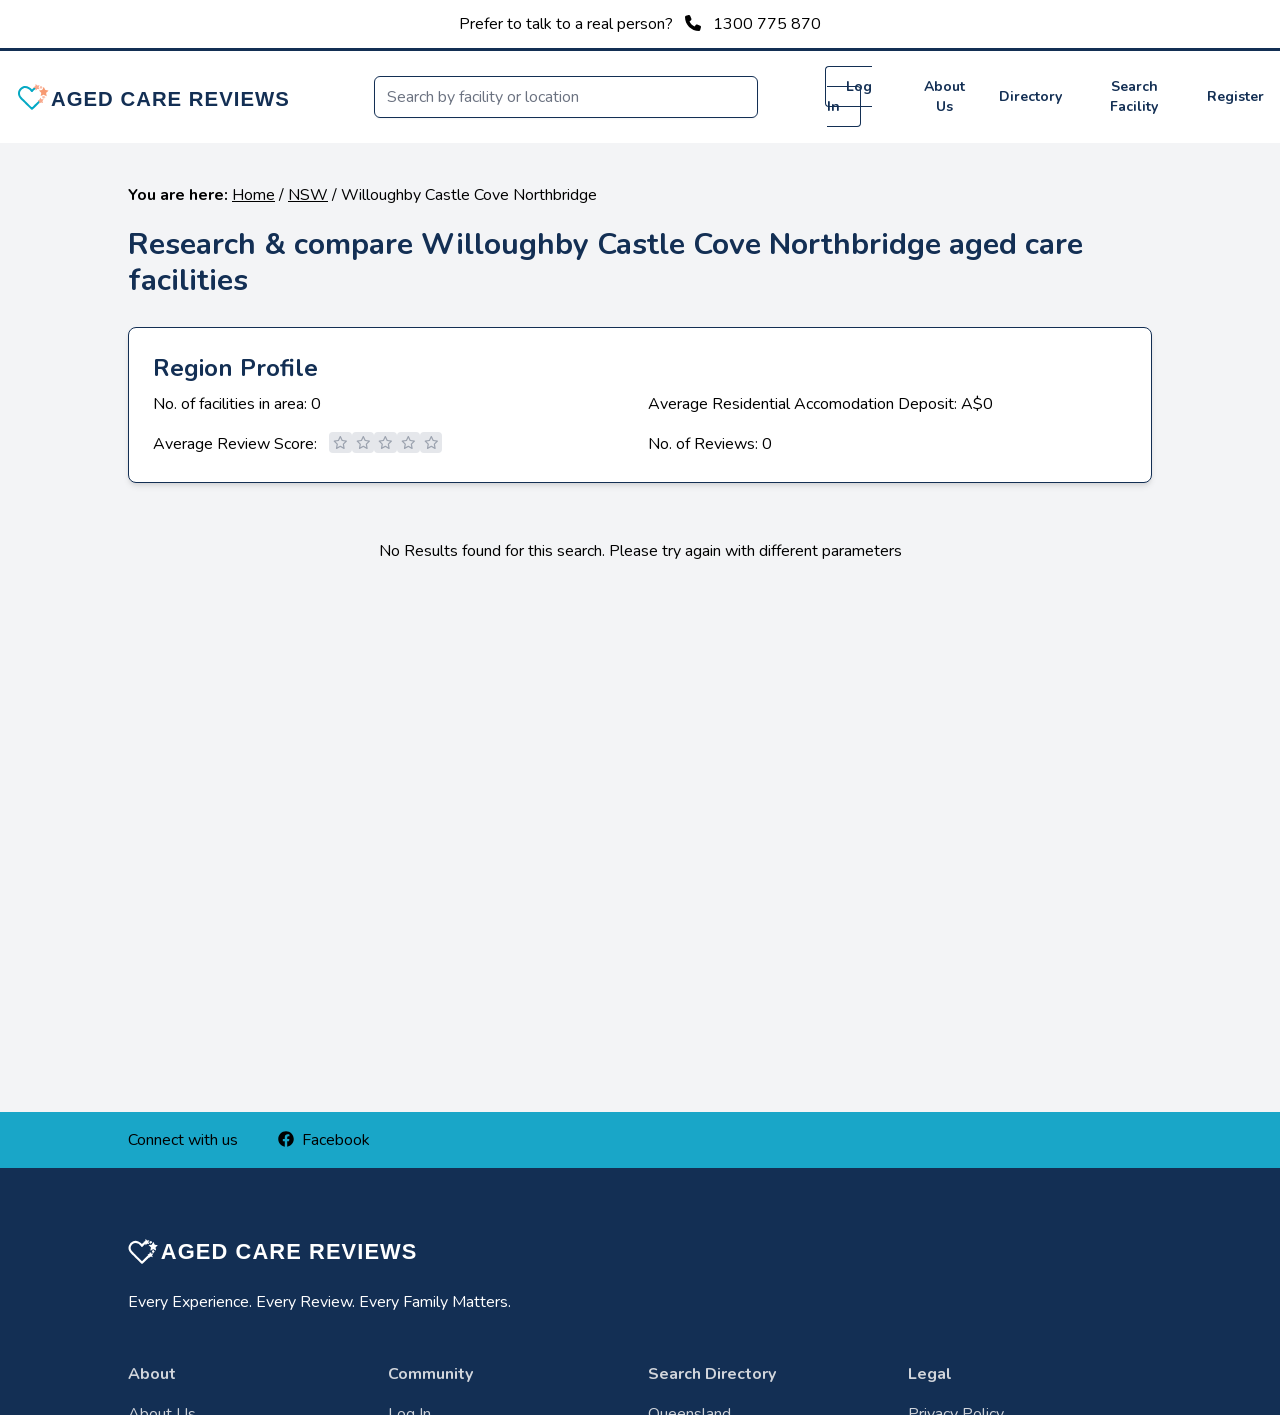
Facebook (324, 1140)
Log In (849, 96)
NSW (308, 195)
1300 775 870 (767, 24)
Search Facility (1134, 96)
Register (1235, 96)
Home (253, 195)
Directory (1030, 96)
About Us (944, 96)
